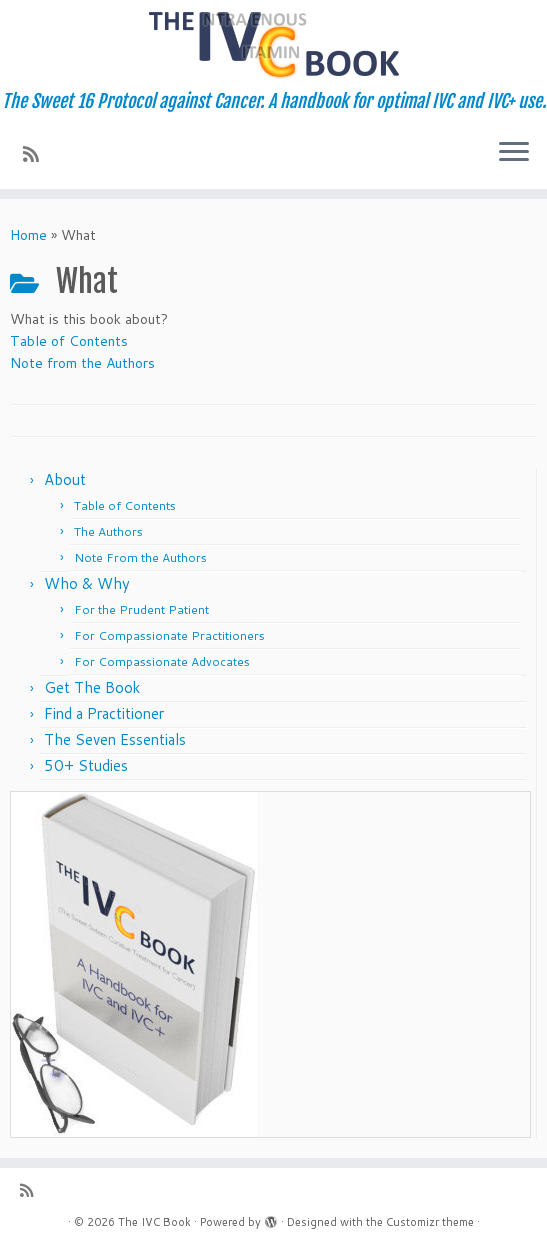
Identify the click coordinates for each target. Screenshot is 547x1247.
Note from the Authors (82, 363)
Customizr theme (430, 1222)
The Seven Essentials (115, 739)
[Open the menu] (514, 153)
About (65, 479)
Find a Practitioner (104, 713)
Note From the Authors (140, 557)
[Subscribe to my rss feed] (37, 154)
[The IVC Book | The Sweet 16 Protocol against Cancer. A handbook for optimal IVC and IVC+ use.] (273, 45)
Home (28, 235)
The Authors (108, 531)
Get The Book (92, 687)
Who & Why (87, 583)
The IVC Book (154, 1222)
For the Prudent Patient (141, 609)
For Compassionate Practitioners (169, 635)
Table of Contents (69, 341)
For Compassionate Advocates (162, 661)
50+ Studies (86, 765)
